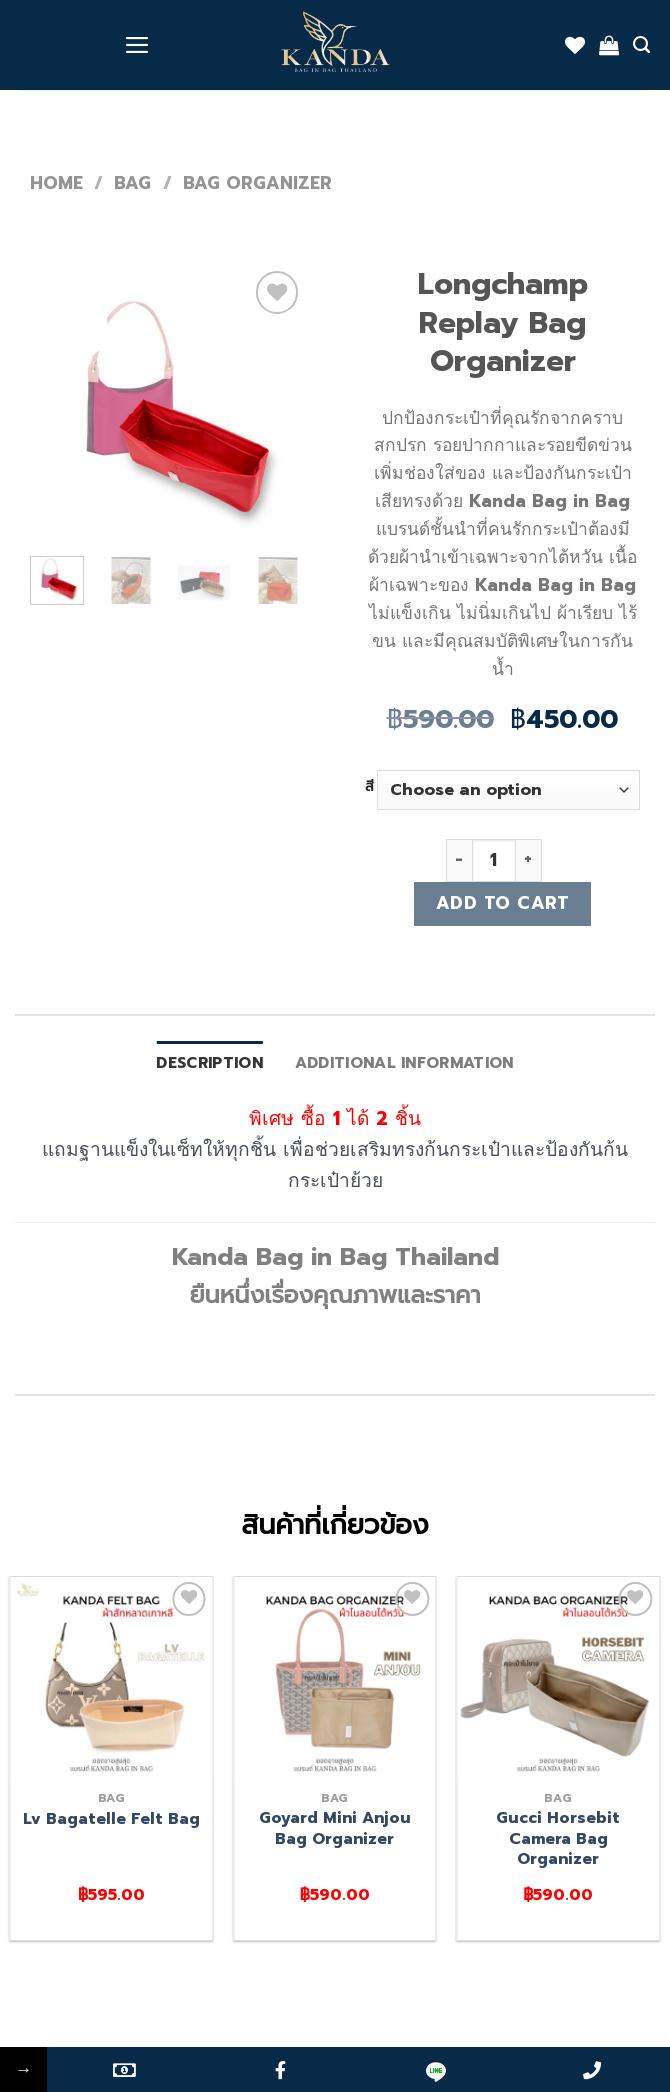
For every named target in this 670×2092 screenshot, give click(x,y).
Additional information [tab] (404, 1062)
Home (56, 183)
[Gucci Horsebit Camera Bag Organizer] (558, 1678)
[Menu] (137, 45)
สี (369, 787)
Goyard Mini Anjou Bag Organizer (335, 1828)
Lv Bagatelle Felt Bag (111, 1819)
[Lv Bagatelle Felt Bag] (112, 1678)
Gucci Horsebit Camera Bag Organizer (558, 1838)
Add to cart (503, 903)
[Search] (641, 45)
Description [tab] (209, 1062)
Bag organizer (257, 183)
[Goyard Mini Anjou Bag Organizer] (335, 1678)
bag (132, 183)
